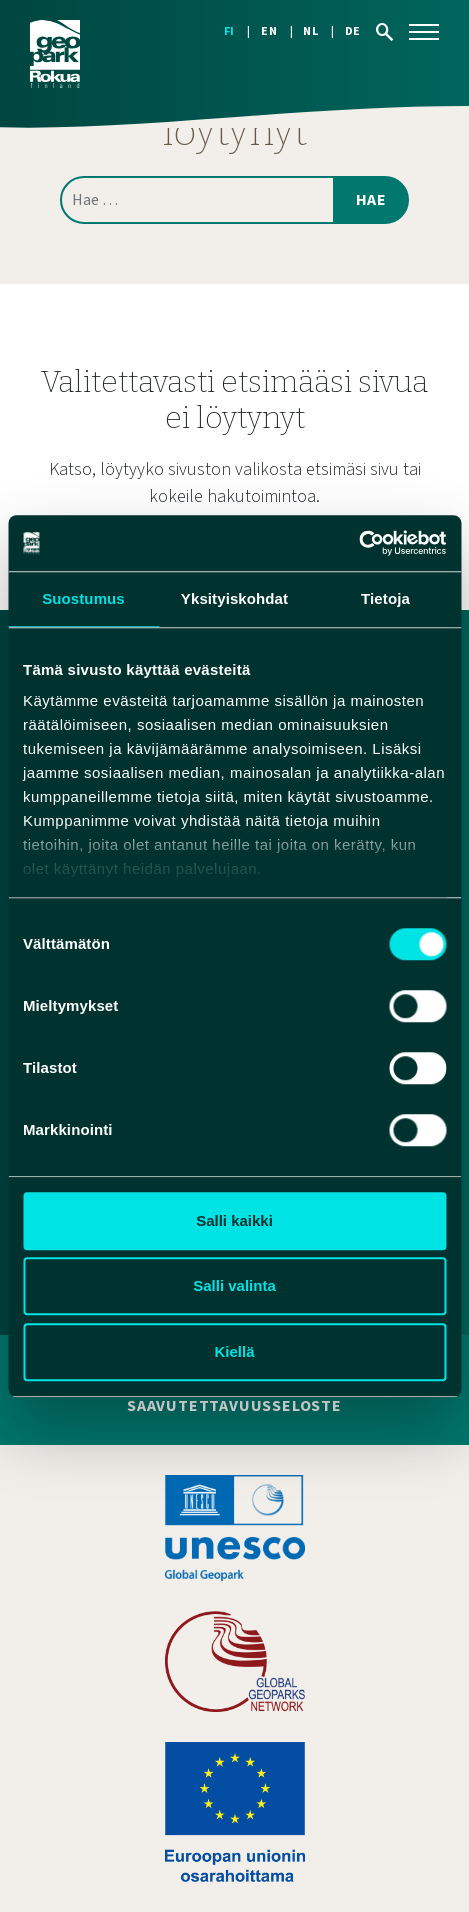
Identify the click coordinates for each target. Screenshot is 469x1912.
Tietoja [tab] (385, 598)
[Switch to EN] (282, 32)
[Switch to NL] (323, 32)
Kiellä (234, 1351)
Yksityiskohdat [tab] (234, 598)
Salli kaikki (234, 1220)
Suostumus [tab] (83, 598)
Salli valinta (234, 1285)
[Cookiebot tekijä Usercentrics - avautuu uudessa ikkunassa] (358, 543)
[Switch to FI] (242, 32)
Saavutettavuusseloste (234, 1406)
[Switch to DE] (353, 32)
